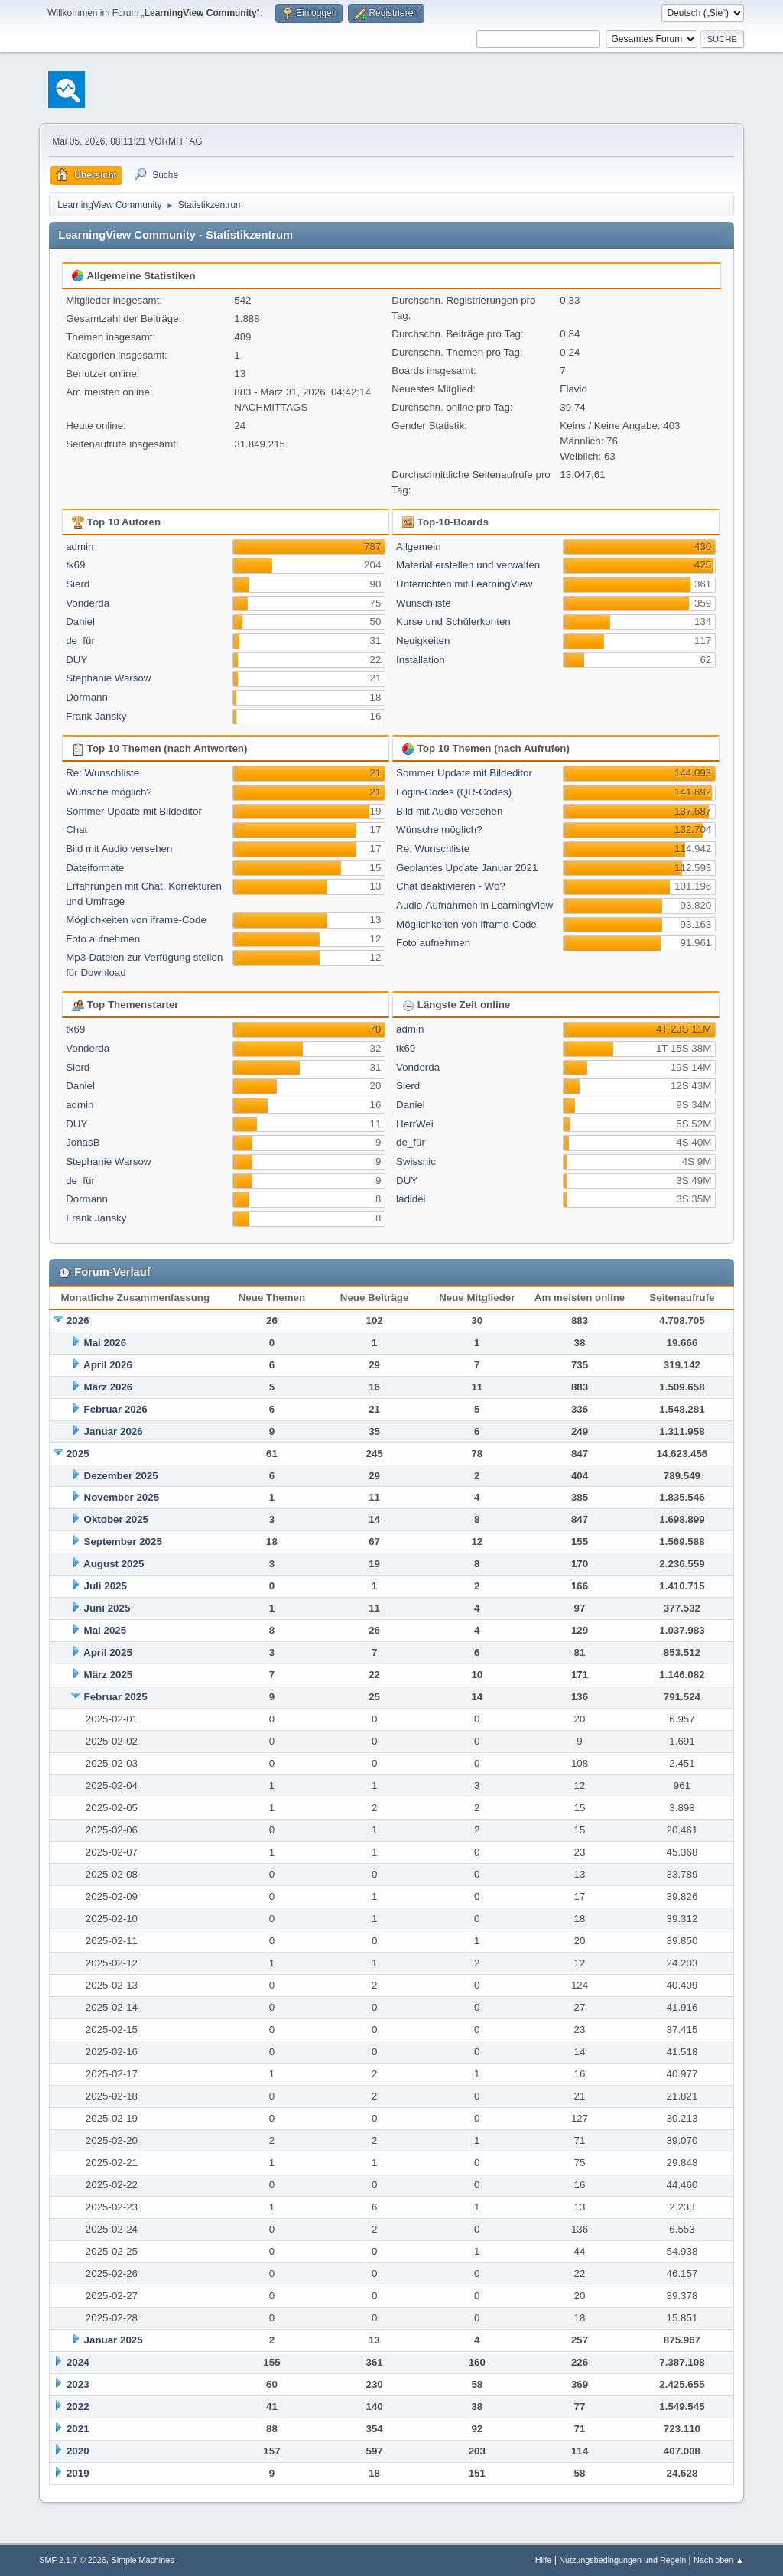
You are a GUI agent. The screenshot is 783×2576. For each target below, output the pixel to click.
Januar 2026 (113, 1431)
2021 (78, 2429)
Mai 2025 (105, 1630)
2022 (78, 2406)
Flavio (573, 389)
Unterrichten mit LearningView (464, 584)
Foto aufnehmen (103, 939)
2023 (78, 2384)
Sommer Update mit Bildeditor (134, 811)
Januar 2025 (113, 2340)
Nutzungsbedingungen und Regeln (622, 2560)
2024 (78, 2362)
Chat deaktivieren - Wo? (450, 886)
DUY (76, 659)
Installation (420, 659)
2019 (78, 2473)
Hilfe (543, 2560)
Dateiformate (95, 867)
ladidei (411, 1199)
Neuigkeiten (423, 640)
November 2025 (122, 1497)
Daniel (80, 621)
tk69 (75, 565)
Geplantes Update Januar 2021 (467, 867)
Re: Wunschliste (102, 773)
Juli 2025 (105, 1586)
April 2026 (107, 1365)
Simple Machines (143, 2560)
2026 (78, 1320)
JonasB (82, 1142)
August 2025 (113, 1563)
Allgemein (418, 546)
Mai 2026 (105, 1342)
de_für (80, 640)
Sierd (77, 584)
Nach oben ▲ (719, 2560)
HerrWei (415, 1124)
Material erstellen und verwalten (468, 565)
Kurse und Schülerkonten (453, 621)
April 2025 (107, 1652)
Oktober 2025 (116, 1519)
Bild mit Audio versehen (119, 848)
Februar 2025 (116, 1697)
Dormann (87, 697)
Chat (76, 829)
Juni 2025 (107, 1608)
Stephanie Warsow (108, 678)
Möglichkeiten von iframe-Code (136, 919)
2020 (78, 2451)
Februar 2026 (116, 1409)
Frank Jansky (96, 716)
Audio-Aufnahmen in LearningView (474, 905)
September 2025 (123, 1541)
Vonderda (87, 603)
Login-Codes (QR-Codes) (454, 792)
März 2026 (108, 1387)
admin (79, 546)
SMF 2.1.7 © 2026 (72, 2560)
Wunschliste (423, 603)
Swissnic (416, 1161)
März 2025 (108, 1674)
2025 (78, 1453)
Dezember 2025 (121, 1476)
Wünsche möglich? (109, 792)
